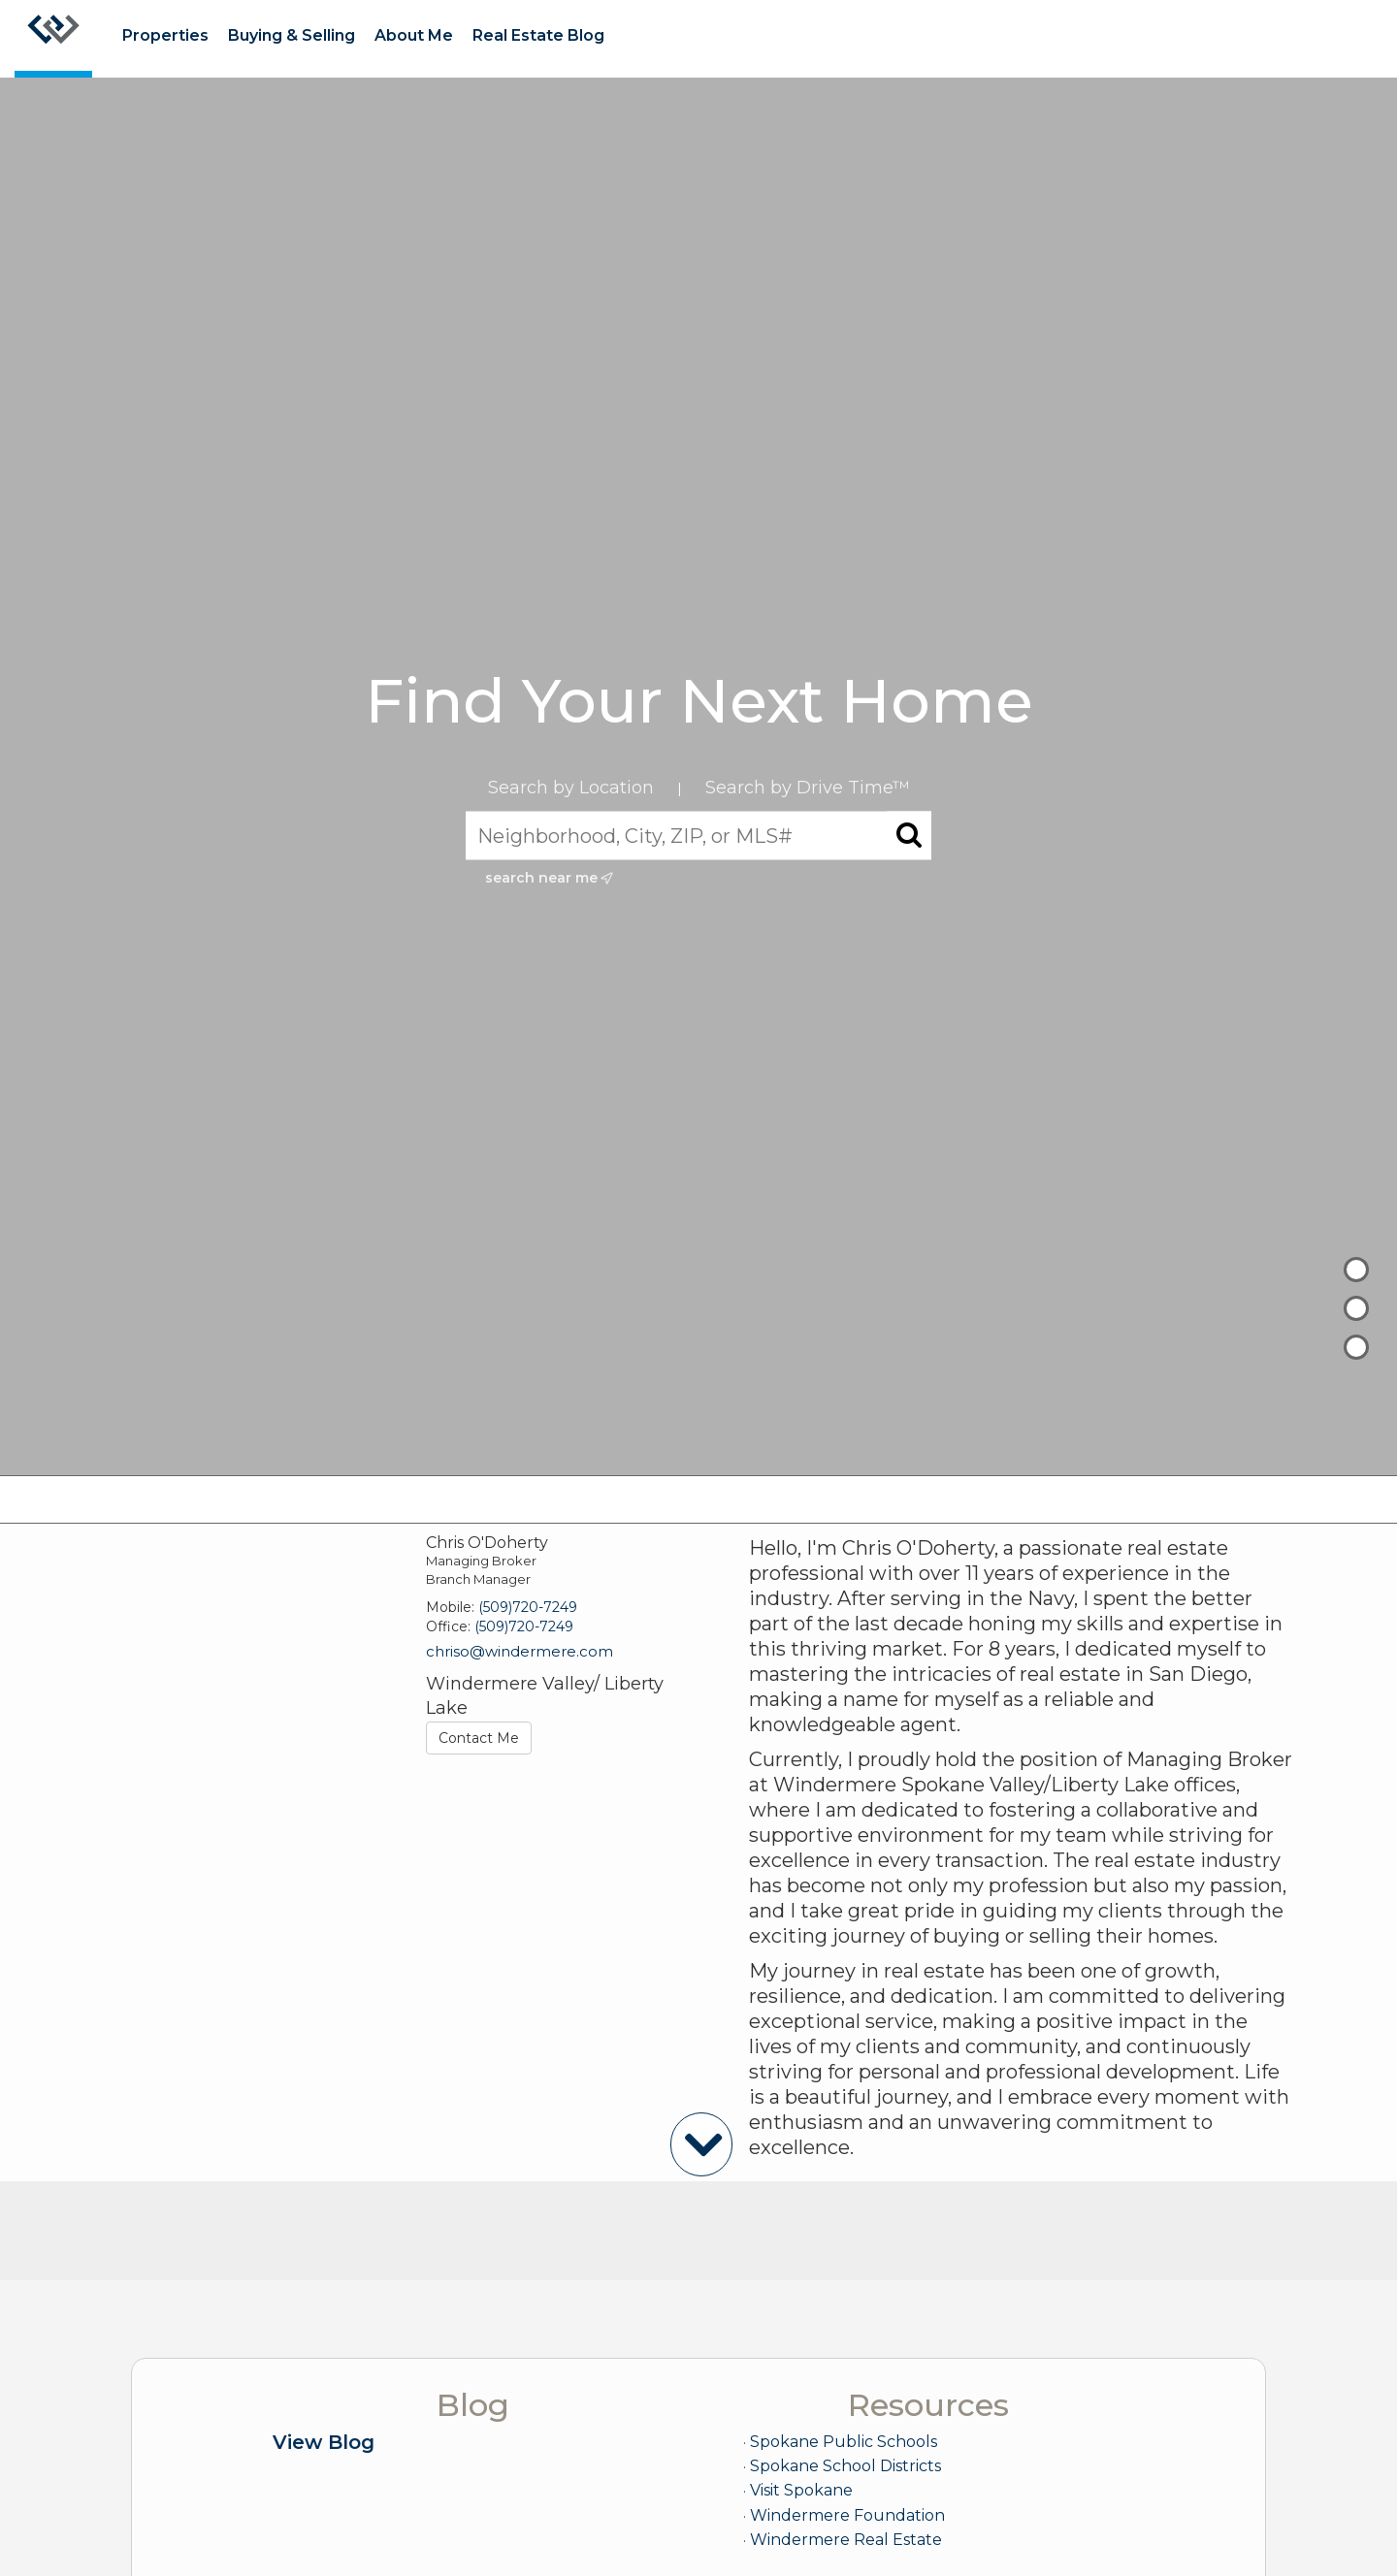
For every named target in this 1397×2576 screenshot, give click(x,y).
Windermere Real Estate (846, 2539)
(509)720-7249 (527, 1607)
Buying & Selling (291, 35)
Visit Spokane (801, 2490)
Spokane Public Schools (843, 2441)
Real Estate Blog (538, 35)
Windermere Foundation (847, 2515)
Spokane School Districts (845, 2466)
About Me (413, 35)
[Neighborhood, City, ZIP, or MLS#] (698, 836)
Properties (165, 35)
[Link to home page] (53, 39)
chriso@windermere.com (519, 1651)
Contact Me (479, 1738)
